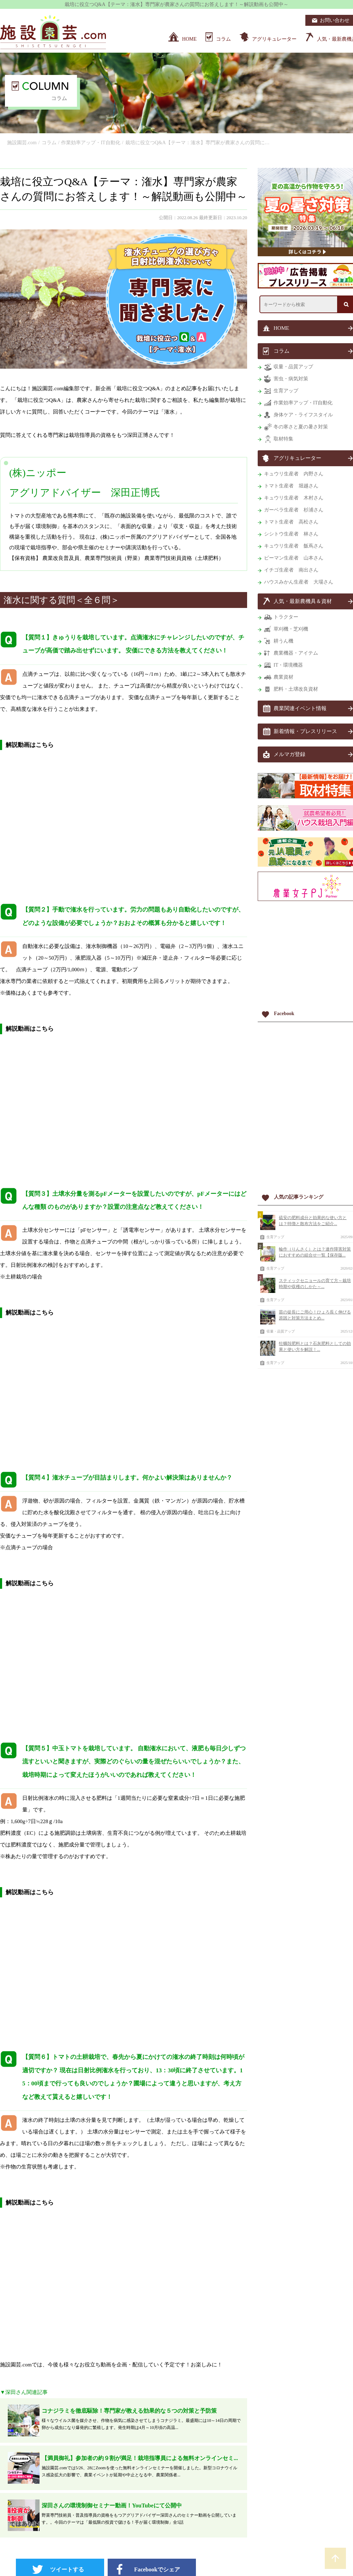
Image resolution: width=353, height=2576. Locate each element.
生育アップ (275, 1237)
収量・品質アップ (281, 1331)
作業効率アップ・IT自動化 (90, 142)
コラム (49, 142)
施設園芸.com (22, 142)
